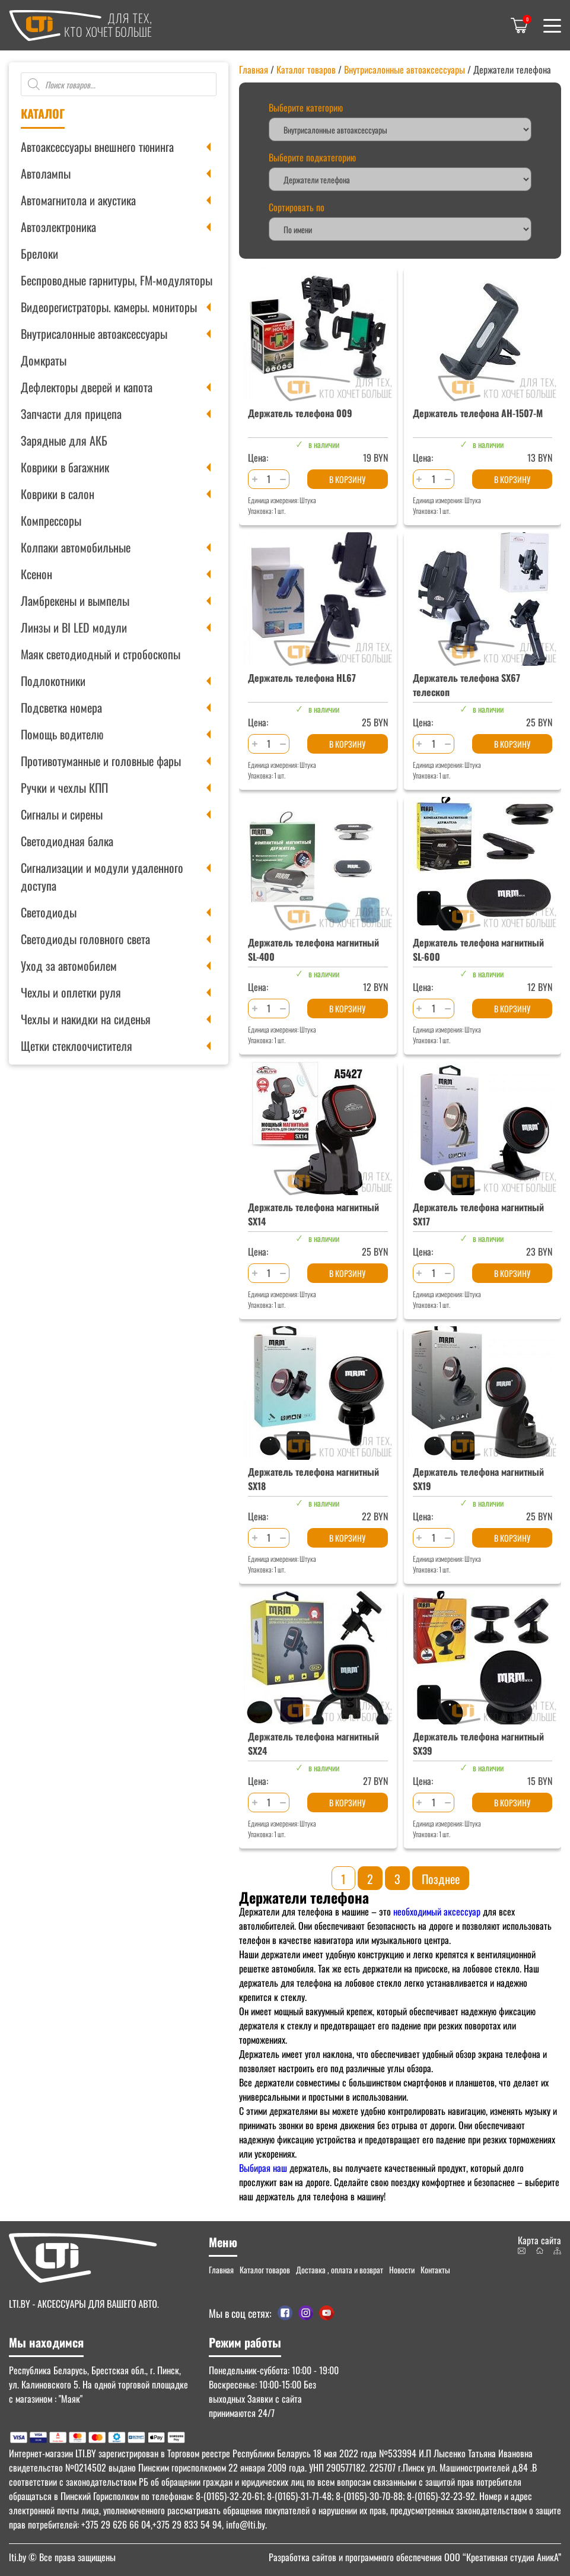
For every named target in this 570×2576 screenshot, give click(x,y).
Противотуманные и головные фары (101, 761)
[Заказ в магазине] (400, 229)
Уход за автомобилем (69, 965)
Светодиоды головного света (85, 939)
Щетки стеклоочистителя (76, 1045)
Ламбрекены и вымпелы (75, 600)
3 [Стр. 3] (397, 1879)
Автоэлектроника (58, 227)
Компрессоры (51, 520)
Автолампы (46, 173)
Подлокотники (53, 681)
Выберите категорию (306, 107)
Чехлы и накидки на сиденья (86, 1019)
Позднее (441, 1879)
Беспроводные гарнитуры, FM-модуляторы (116, 280)
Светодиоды (49, 912)
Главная (253, 69)
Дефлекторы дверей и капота (86, 387)
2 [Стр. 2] (370, 1879)
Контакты (435, 2269)
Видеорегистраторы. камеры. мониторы (109, 307)
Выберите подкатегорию (312, 157)
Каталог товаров (306, 69)
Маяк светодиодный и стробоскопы (100, 654)
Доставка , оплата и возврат (339, 2269)
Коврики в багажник (65, 467)
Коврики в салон (57, 494)
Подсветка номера (61, 707)
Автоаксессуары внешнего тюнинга (97, 146)
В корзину (347, 479)
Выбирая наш (263, 2168)
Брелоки (39, 253)
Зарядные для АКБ (64, 440)
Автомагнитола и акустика (78, 200)
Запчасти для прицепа (71, 414)
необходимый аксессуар (436, 1911)
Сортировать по (296, 207)
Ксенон (36, 574)
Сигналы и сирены (62, 814)
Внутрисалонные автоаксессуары (94, 333)
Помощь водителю (62, 734)
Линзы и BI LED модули (74, 627)
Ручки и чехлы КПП (64, 787)
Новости (402, 2269)
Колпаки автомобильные (75, 547)
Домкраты (43, 360)
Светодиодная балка (67, 841)
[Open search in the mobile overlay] (118, 84)
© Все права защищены (62, 2557)
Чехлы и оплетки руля (71, 992)
